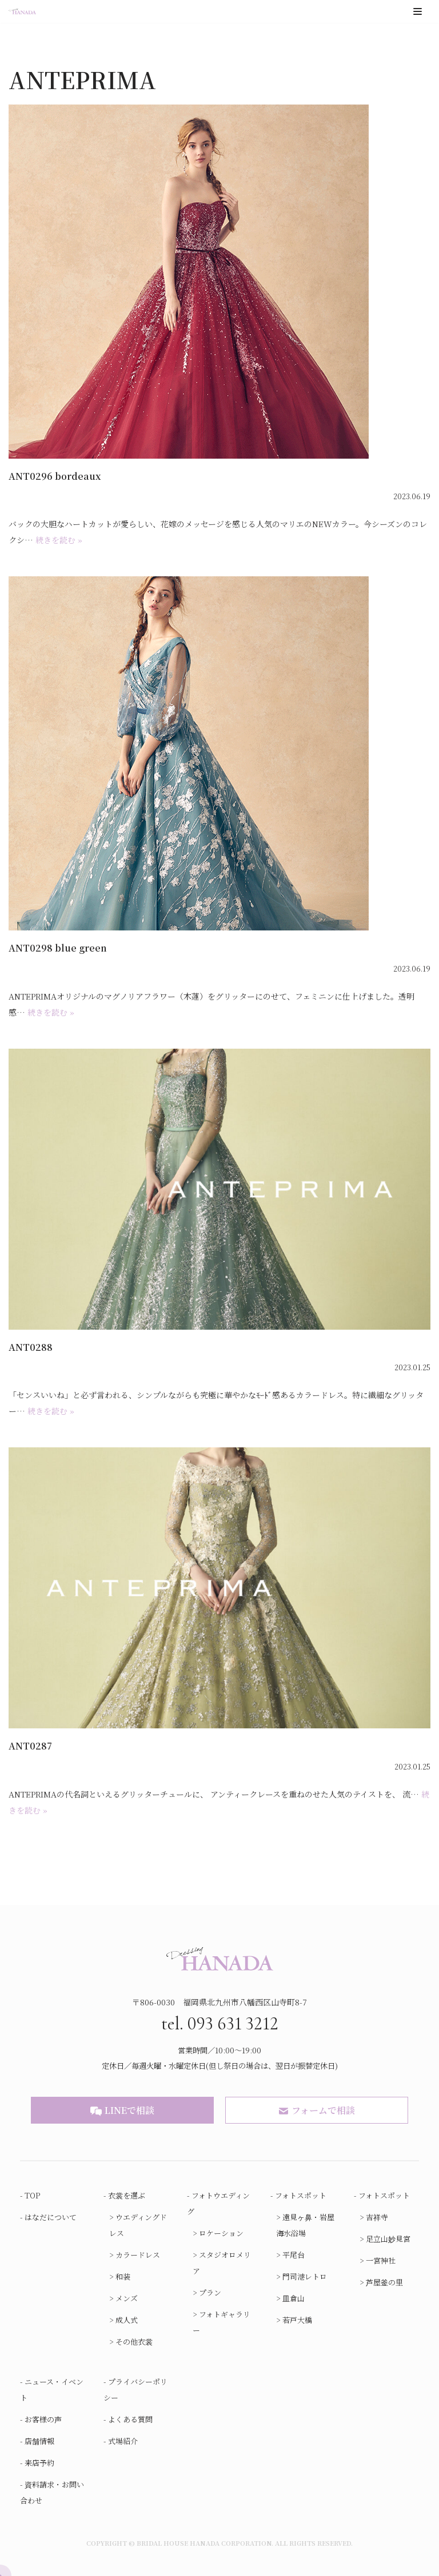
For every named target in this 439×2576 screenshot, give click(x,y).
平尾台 (293, 2254)
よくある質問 (130, 2419)
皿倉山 (293, 2298)
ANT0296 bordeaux (55, 476)
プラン (210, 2292)
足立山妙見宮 (388, 2238)
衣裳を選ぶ (126, 2195)
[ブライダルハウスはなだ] (22, 12)
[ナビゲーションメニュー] (417, 11)
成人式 (126, 2319)
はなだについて (51, 2217)
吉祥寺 (377, 2217)
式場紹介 (123, 2440)
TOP (33, 2195)
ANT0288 (31, 1347)
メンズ (126, 2298)
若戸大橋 (297, 2319)
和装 (122, 2276)
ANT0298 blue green (58, 947)
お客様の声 (43, 2419)
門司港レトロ (304, 2276)
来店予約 (39, 2462)
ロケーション (221, 2233)
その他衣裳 (134, 2341)
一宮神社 (381, 2260)
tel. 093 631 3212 (219, 2022)
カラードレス (137, 2254)
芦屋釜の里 (384, 2282)
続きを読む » (58, 539)
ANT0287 (30, 1745)
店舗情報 (39, 2440)
